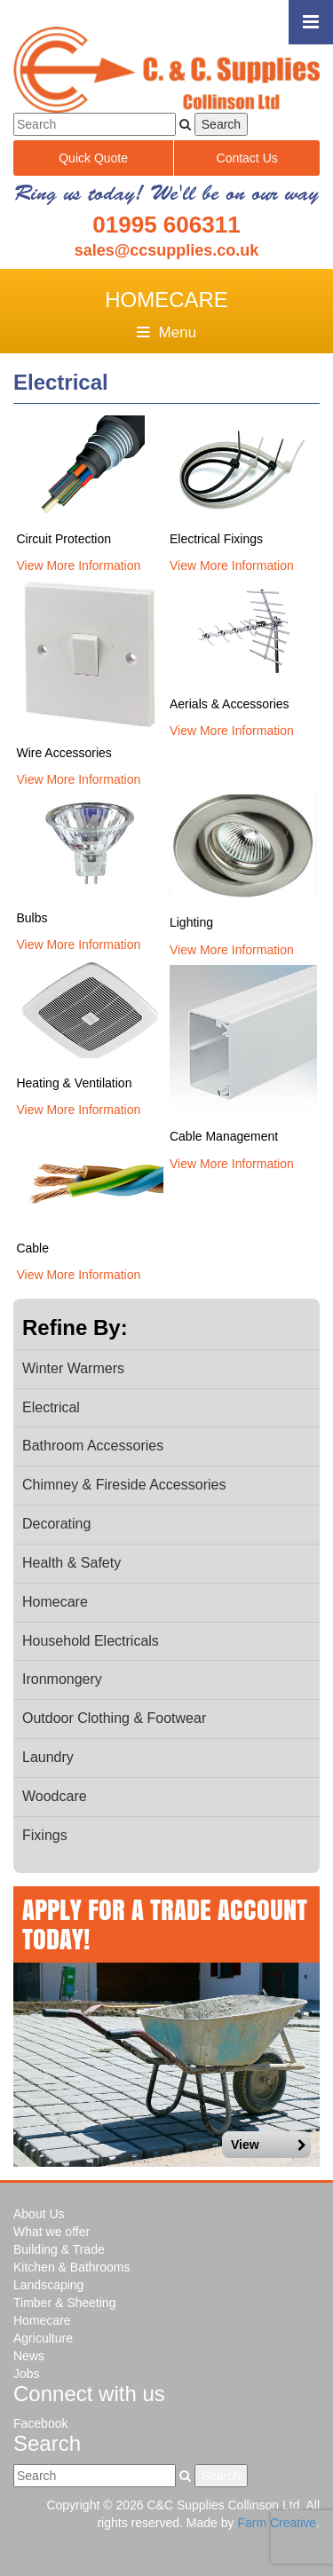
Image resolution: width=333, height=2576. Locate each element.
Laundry (48, 1757)
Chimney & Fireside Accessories (124, 1484)
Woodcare (54, 1796)
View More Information (78, 565)
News (28, 2356)
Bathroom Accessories (92, 1445)
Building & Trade (59, 2249)
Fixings (44, 1835)
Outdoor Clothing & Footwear (114, 1718)
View (268, 2144)
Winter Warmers (73, 1368)
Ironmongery (62, 1679)
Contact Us (247, 158)
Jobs (26, 2374)
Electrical (51, 1407)
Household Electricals (90, 1640)
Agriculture (43, 2338)
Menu (166, 332)
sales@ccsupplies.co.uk (167, 250)
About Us (39, 2214)
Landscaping (48, 2285)
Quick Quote (93, 158)
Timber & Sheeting (64, 2302)
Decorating (56, 1523)
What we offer (51, 2231)
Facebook (40, 2423)
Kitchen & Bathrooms (72, 2267)
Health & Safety (71, 1562)
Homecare (55, 1601)
